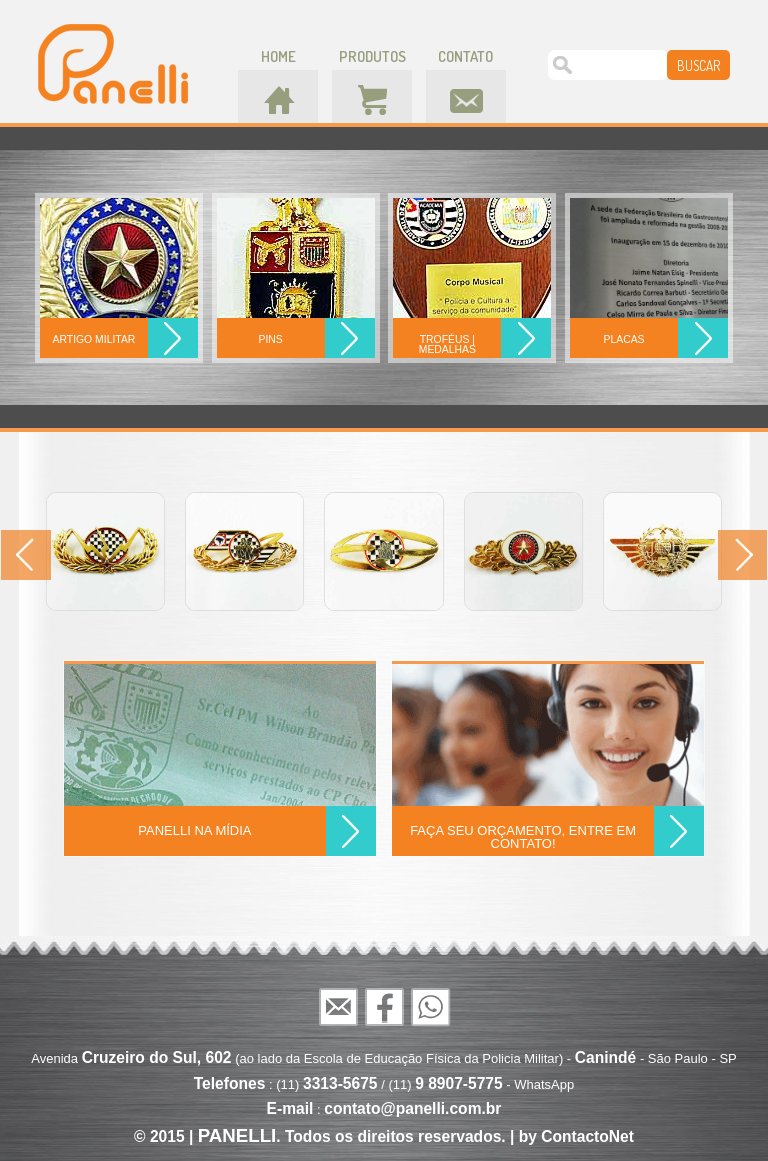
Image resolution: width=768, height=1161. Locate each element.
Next (742, 555)
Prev (26, 555)
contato (465, 56)
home (278, 56)
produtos (372, 56)
